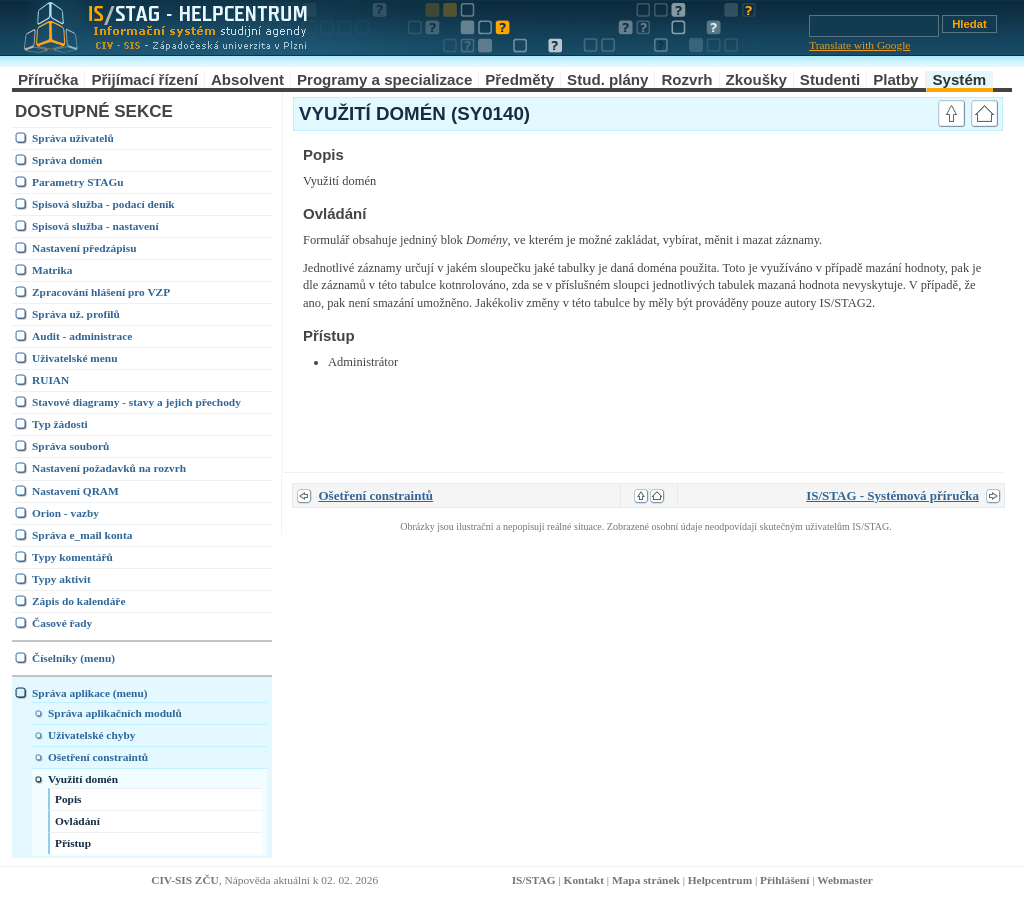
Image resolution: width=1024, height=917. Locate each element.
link (907, 154)
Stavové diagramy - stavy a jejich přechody (136, 402)
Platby (895, 79)
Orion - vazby (65, 513)
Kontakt (584, 880)
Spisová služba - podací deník (103, 204)
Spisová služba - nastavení (95, 226)
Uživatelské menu (75, 358)
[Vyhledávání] (874, 26)
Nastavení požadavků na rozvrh (109, 468)
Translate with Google (859, 45)
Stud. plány (607, 79)
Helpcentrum (720, 880)
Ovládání (77, 821)
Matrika (52, 270)
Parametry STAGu (78, 182)
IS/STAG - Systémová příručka (892, 495)
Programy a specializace (384, 79)
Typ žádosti (60, 424)
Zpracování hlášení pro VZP (101, 292)
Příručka (48, 79)
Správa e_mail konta (82, 535)
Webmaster (845, 880)
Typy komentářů (72, 557)
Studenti (830, 79)
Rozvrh (686, 79)
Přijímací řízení (144, 79)
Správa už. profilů (76, 314)
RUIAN (50, 380)
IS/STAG (534, 880)
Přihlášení (784, 880)
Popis (68, 799)
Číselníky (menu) (73, 658)
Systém (960, 79)
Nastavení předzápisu (84, 248)
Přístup (73, 843)
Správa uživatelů (73, 138)
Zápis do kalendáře (78, 601)
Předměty (519, 79)
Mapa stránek (646, 880)
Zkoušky (756, 79)
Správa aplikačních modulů (115, 713)
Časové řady (62, 623)
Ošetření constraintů (98, 757)
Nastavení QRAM (75, 491)
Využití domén (83, 779)
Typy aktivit (61, 579)
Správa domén (67, 160)
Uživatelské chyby (91, 735)
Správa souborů (70, 446)
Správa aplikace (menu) (90, 693)
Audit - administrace (82, 336)
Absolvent (247, 79)
